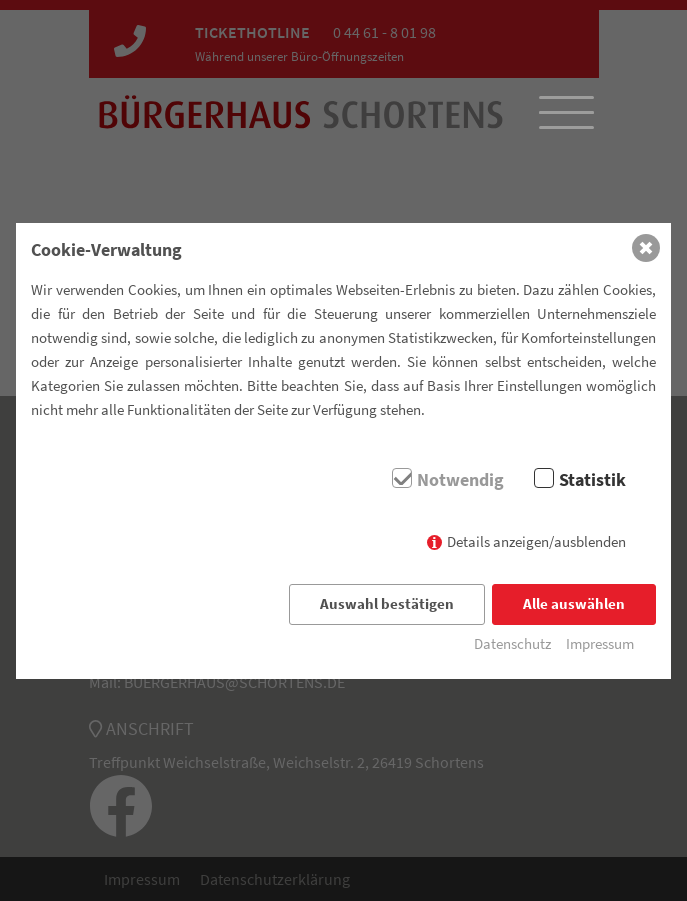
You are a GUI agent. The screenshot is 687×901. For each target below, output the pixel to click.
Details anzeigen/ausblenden (536, 541)
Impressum (600, 643)
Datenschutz (512, 643)
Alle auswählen (574, 603)
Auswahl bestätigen (387, 603)
